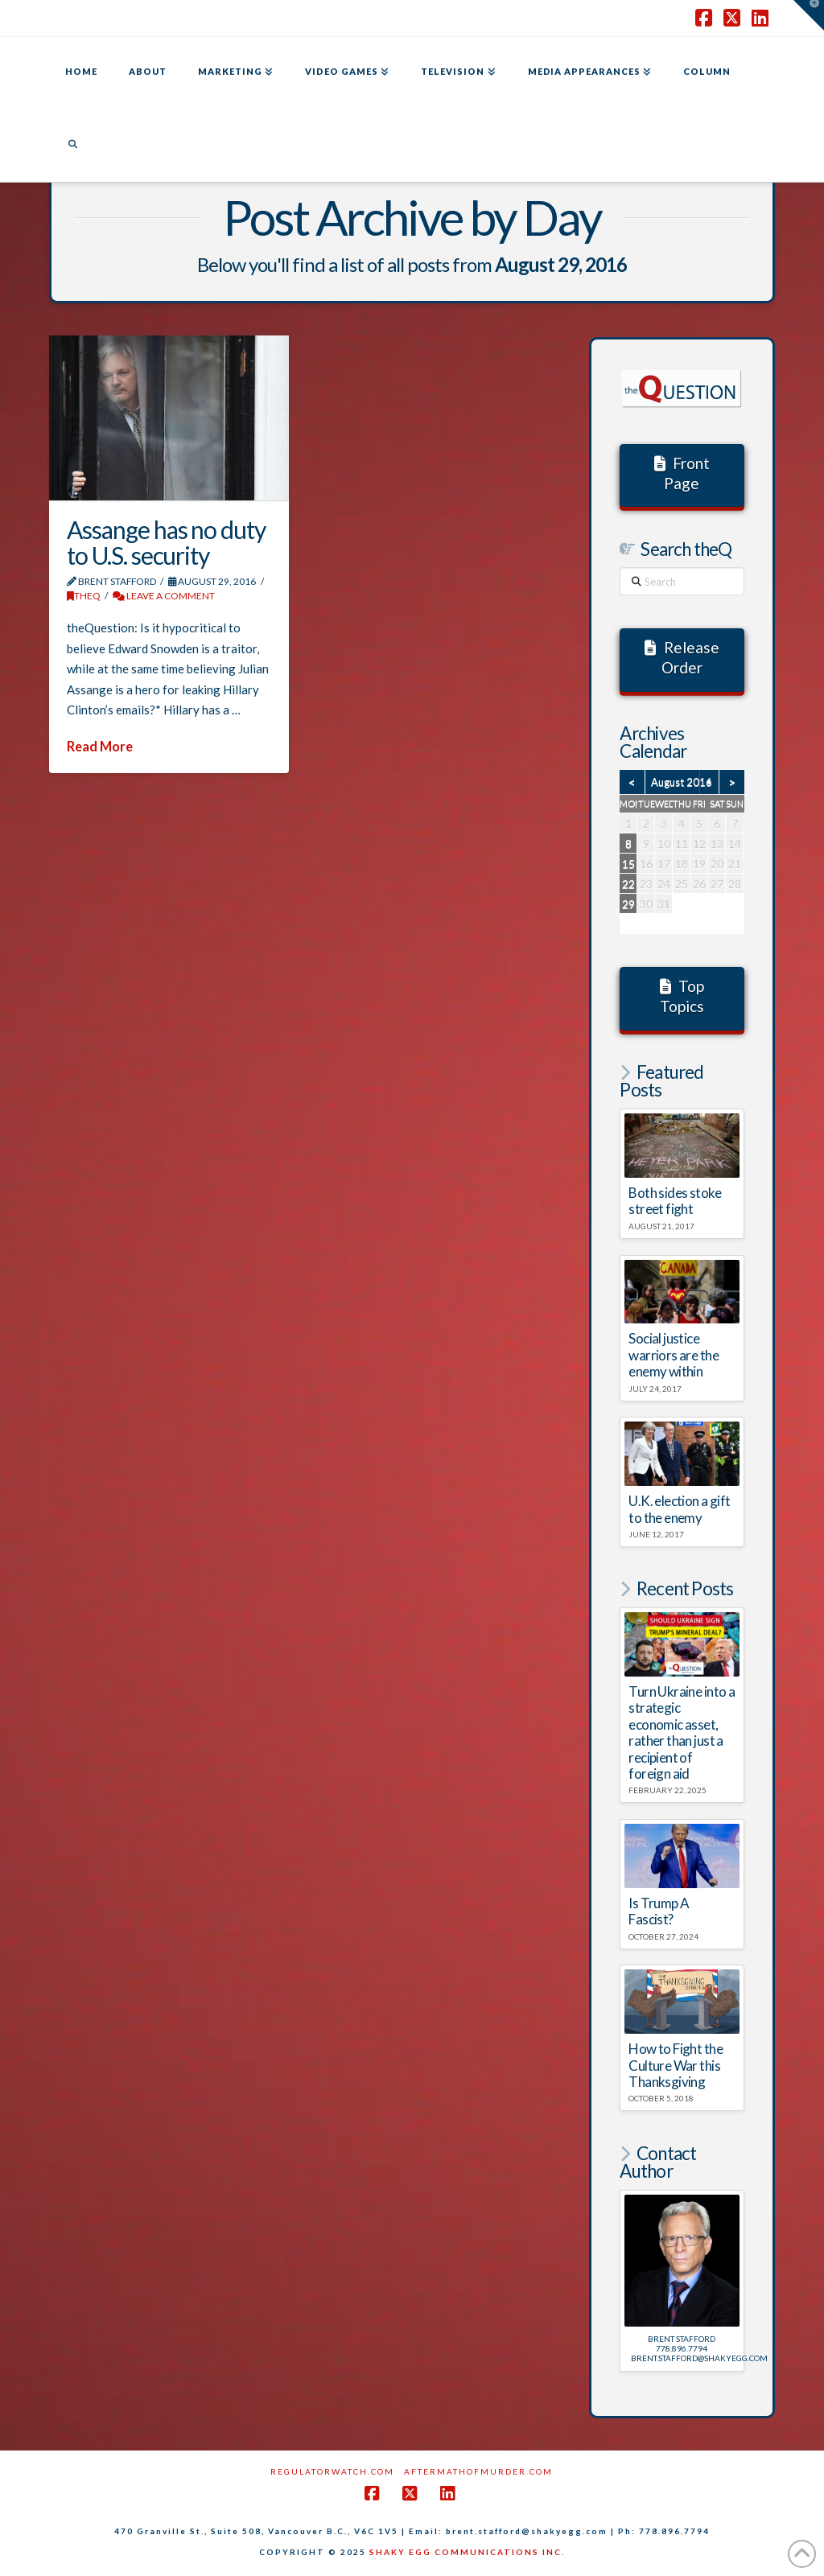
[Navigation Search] (72, 145)
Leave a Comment (164, 596)
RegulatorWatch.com (332, 2471)
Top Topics (682, 996)
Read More (100, 747)
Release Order (682, 657)
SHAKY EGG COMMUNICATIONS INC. (467, 2552)
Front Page (682, 473)
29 (628, 904)
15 (628, 863)
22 (628, 884)
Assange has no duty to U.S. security (166, 542)
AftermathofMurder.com (478, 2471)
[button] (808, 15)
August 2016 (681, 782)
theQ (84, 596)
